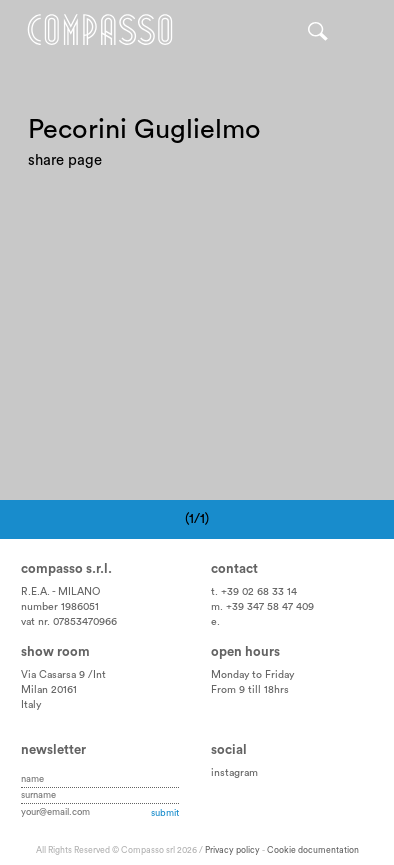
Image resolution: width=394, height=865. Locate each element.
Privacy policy (232, 850)
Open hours (245, 652)
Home (100, 30)
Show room (55, 652)
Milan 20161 (49, 690)
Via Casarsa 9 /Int (63, 675)
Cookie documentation (313, 850)
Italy (31, 705)
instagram (234, 773)
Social (229, 750)
